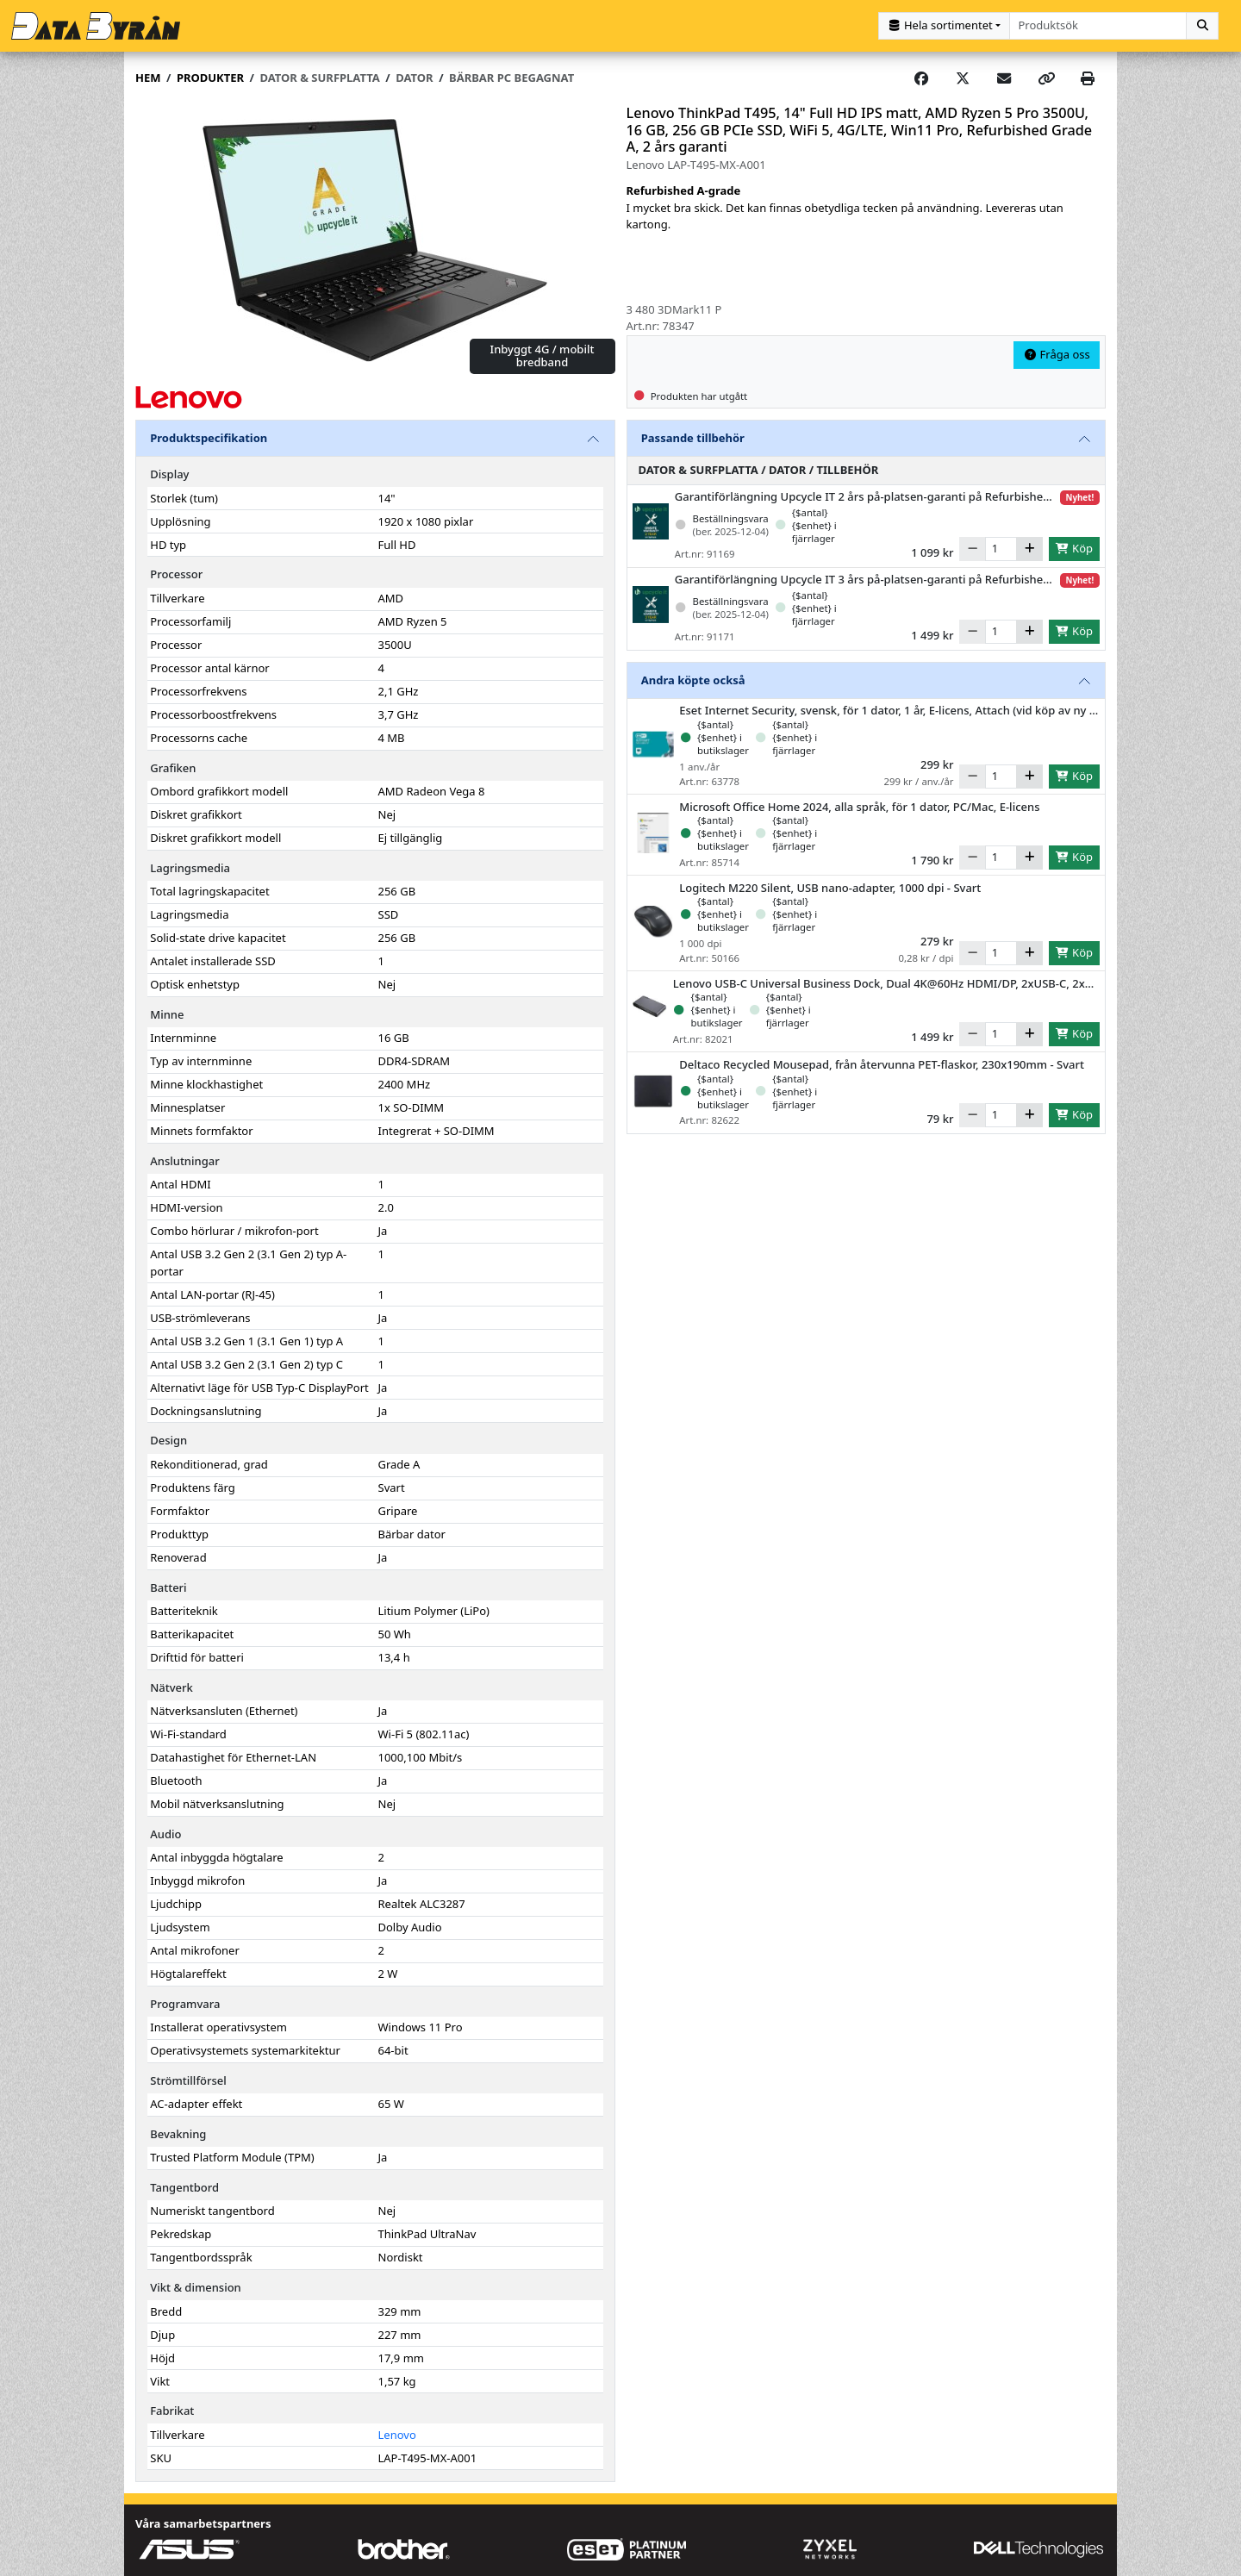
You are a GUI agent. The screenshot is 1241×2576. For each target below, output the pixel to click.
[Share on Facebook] (921, 77)
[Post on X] (963, 77)
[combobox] (1098, 25)
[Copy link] (1046, 77)
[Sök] (1202, 25)
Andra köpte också (693, 679)
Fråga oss (1056, 353)
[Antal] (1001, 548)
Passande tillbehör (693, 437)
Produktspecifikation (208, 437)
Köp (1074, 547)
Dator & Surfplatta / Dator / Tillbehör (759, 469)
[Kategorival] (944, 25)
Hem (147, 76)
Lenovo (397, 2433)
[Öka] (1029, 548)
